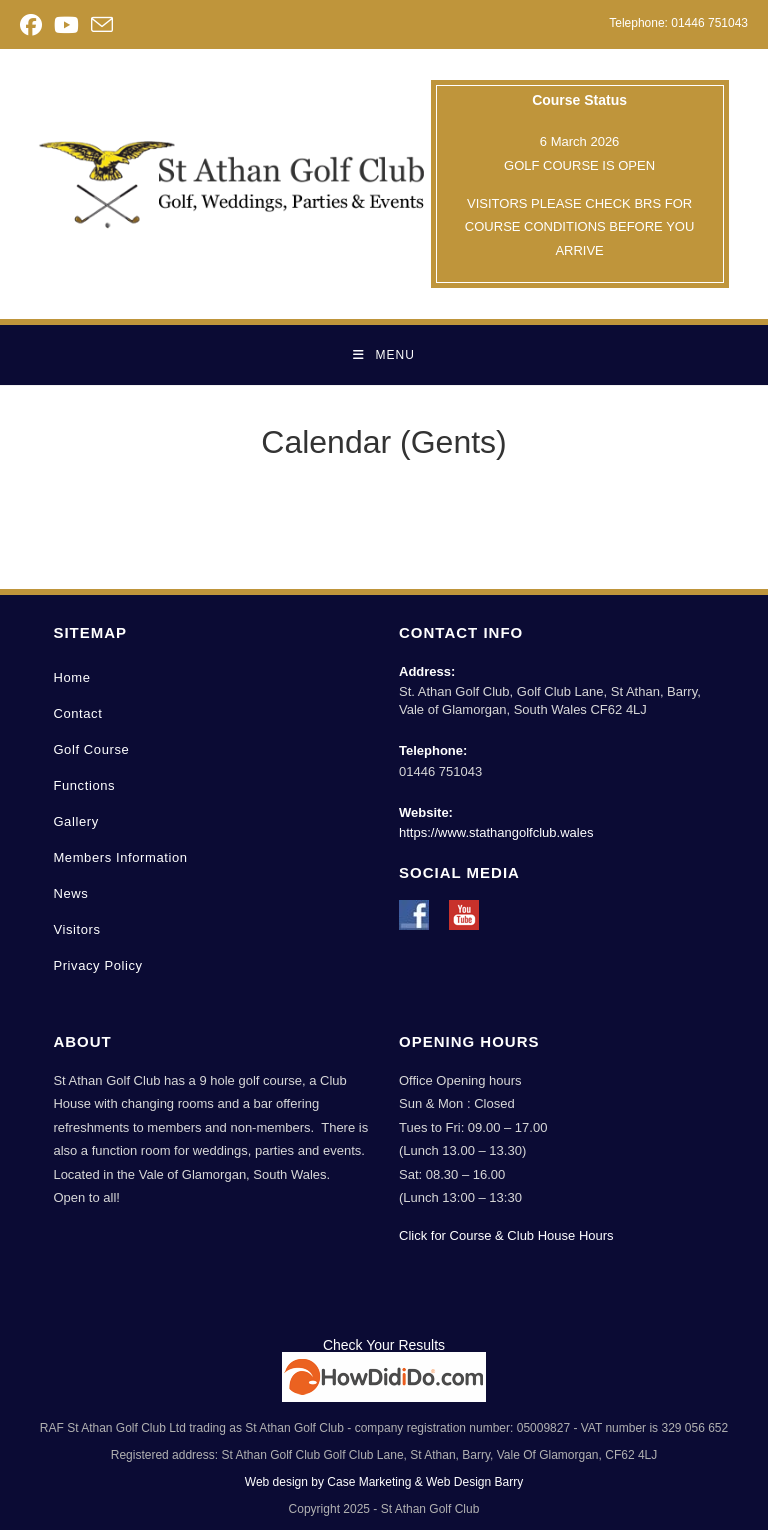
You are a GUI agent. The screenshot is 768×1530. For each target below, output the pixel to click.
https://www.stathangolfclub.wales (496, 832)
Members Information (120, 857)
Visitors (76, 929)
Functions (84, 785)
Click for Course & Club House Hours (506, 1235)
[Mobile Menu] (384, 355)
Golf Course (91, 749)
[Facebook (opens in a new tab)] (34, 25)
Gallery (75, 821)
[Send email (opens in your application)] (102, 25)
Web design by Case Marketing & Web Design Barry (384, 1482)
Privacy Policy (97, 965)
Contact (77, 713)
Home (71, 677)
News (70, 893)
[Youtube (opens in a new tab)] (66, 25)
